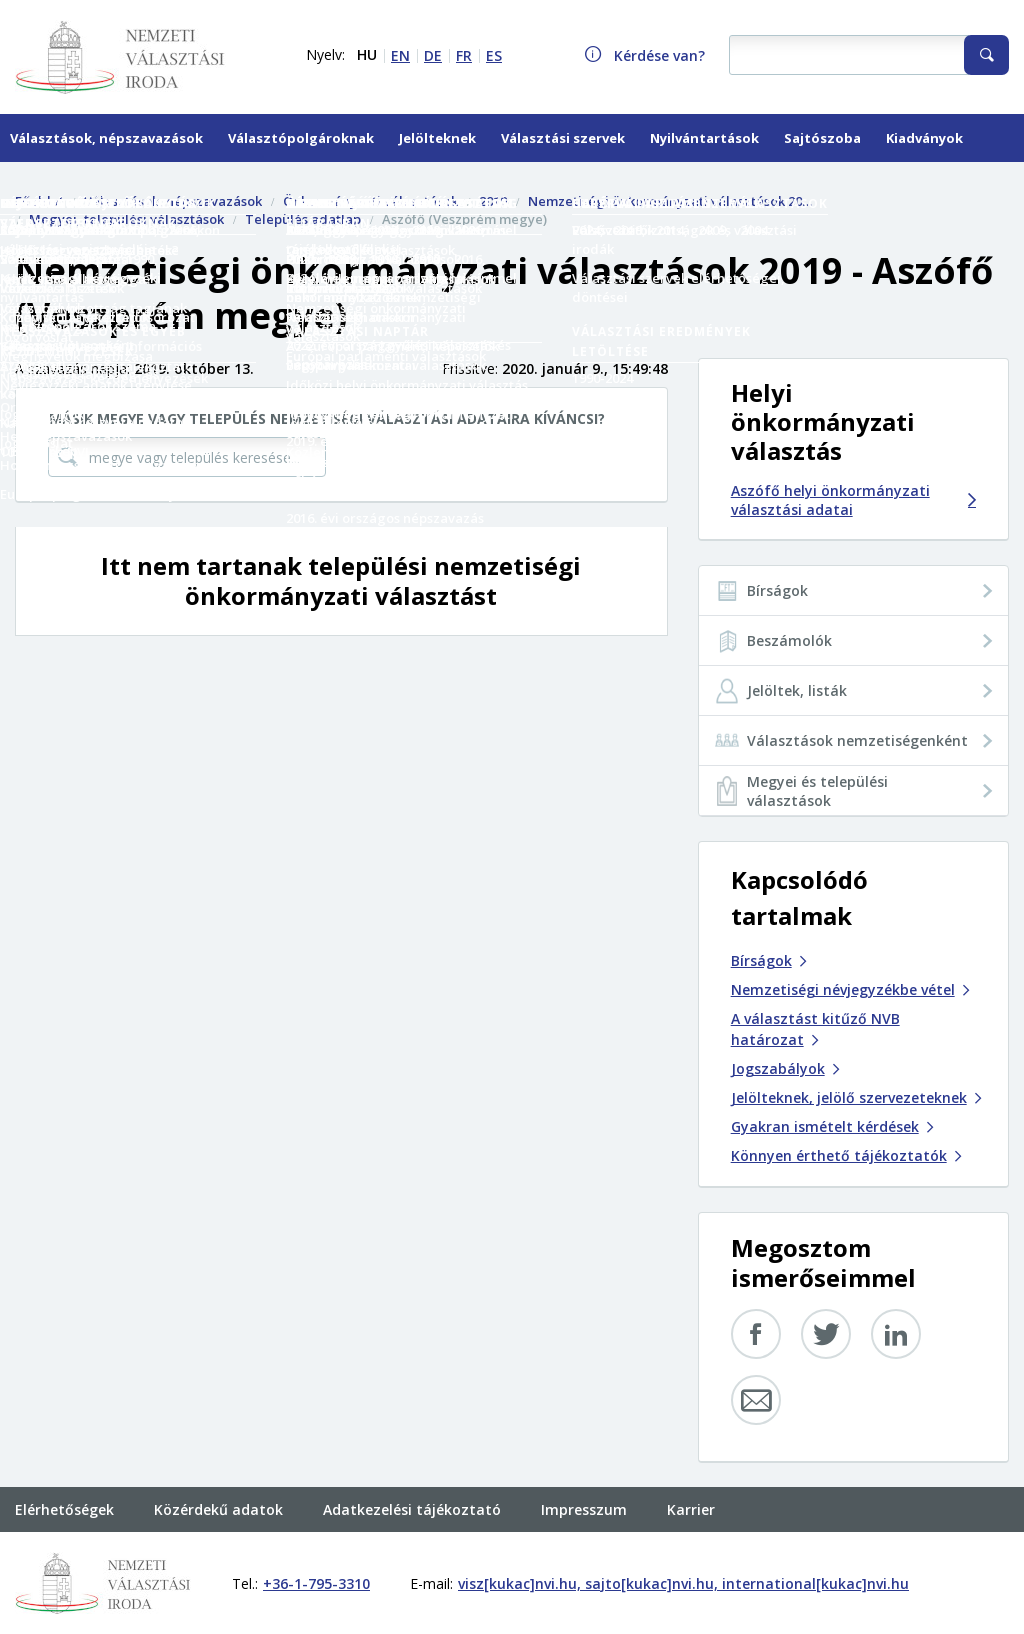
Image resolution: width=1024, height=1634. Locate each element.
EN (400, 55)
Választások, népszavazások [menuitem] (106, 138)
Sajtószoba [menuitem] (822, 138)
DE (433, 55)
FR (464, 55)
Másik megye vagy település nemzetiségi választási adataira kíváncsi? (327, 418)
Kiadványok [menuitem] (924, 138)
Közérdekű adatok (218, 1509)
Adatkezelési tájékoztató (412, 1509)
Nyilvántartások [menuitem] (704, 138)
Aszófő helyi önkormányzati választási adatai (853, 500)
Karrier (691, 1509)
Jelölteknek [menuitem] (437, 138)
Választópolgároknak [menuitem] (301, 138)
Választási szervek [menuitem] (563, 138)
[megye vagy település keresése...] (187, 457)
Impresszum (584, 1509)
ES (494, 55)
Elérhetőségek (64, 1509)
